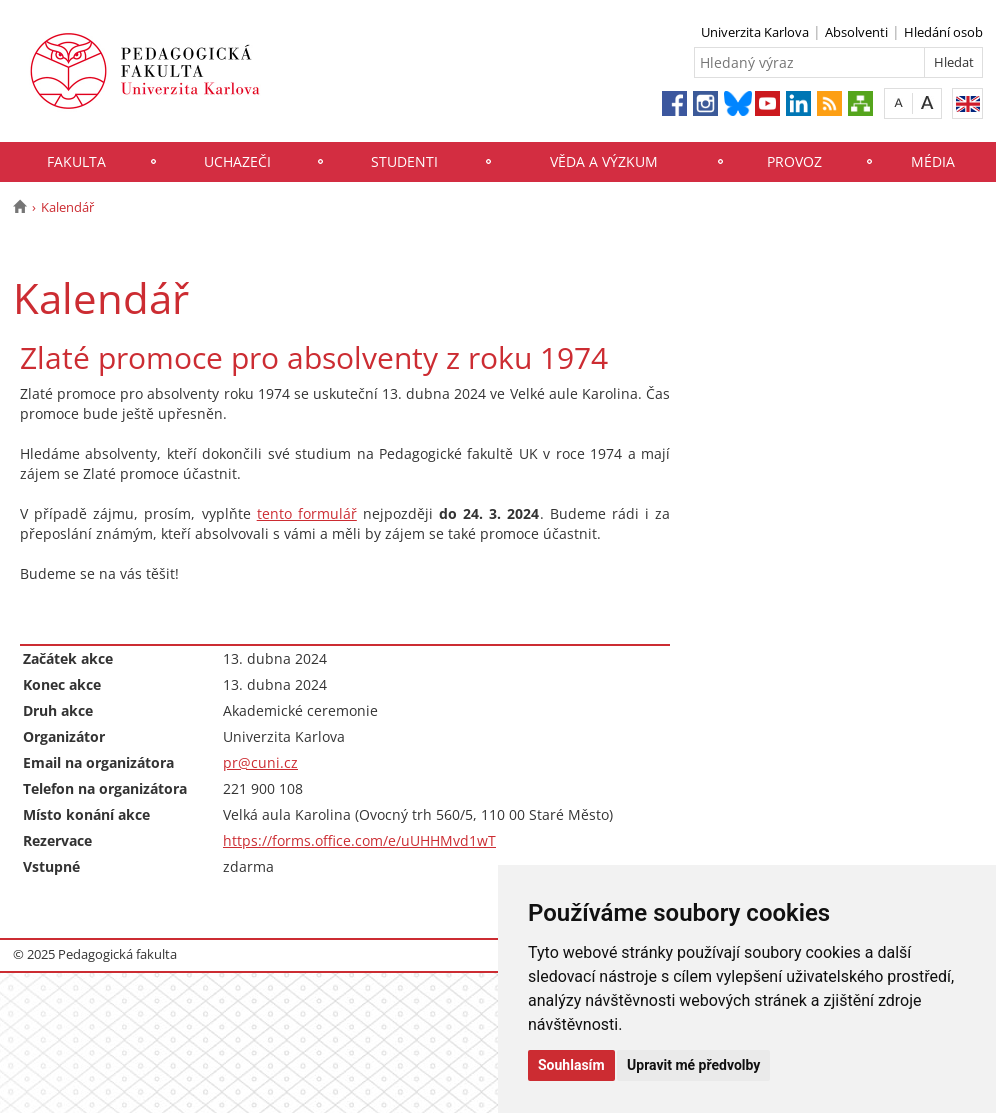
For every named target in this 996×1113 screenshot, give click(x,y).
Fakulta (76, 161)
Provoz (794, 161)
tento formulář (307, 513)
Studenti (404, 161)
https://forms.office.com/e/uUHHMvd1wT (359, 840)
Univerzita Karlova (755, 32)
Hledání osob (943, 32)
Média (933, 161)
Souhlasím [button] (571, 1065)
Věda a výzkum (604, 161)
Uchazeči (237, 161)
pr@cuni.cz (260, 762)
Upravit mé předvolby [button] (693, 1065)
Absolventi (856, 32)
